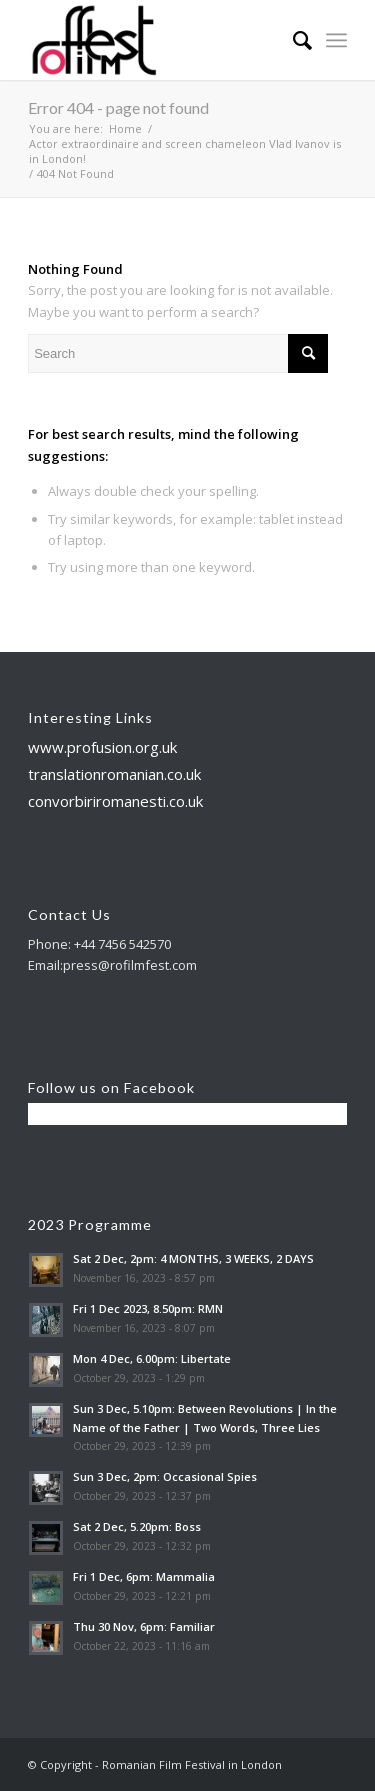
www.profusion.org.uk (102, 747)
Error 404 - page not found (118, 107)
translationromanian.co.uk (114, 774)
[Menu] (336, 40)
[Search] (292, 40)
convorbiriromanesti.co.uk (115, 801)
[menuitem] (292, 40)
